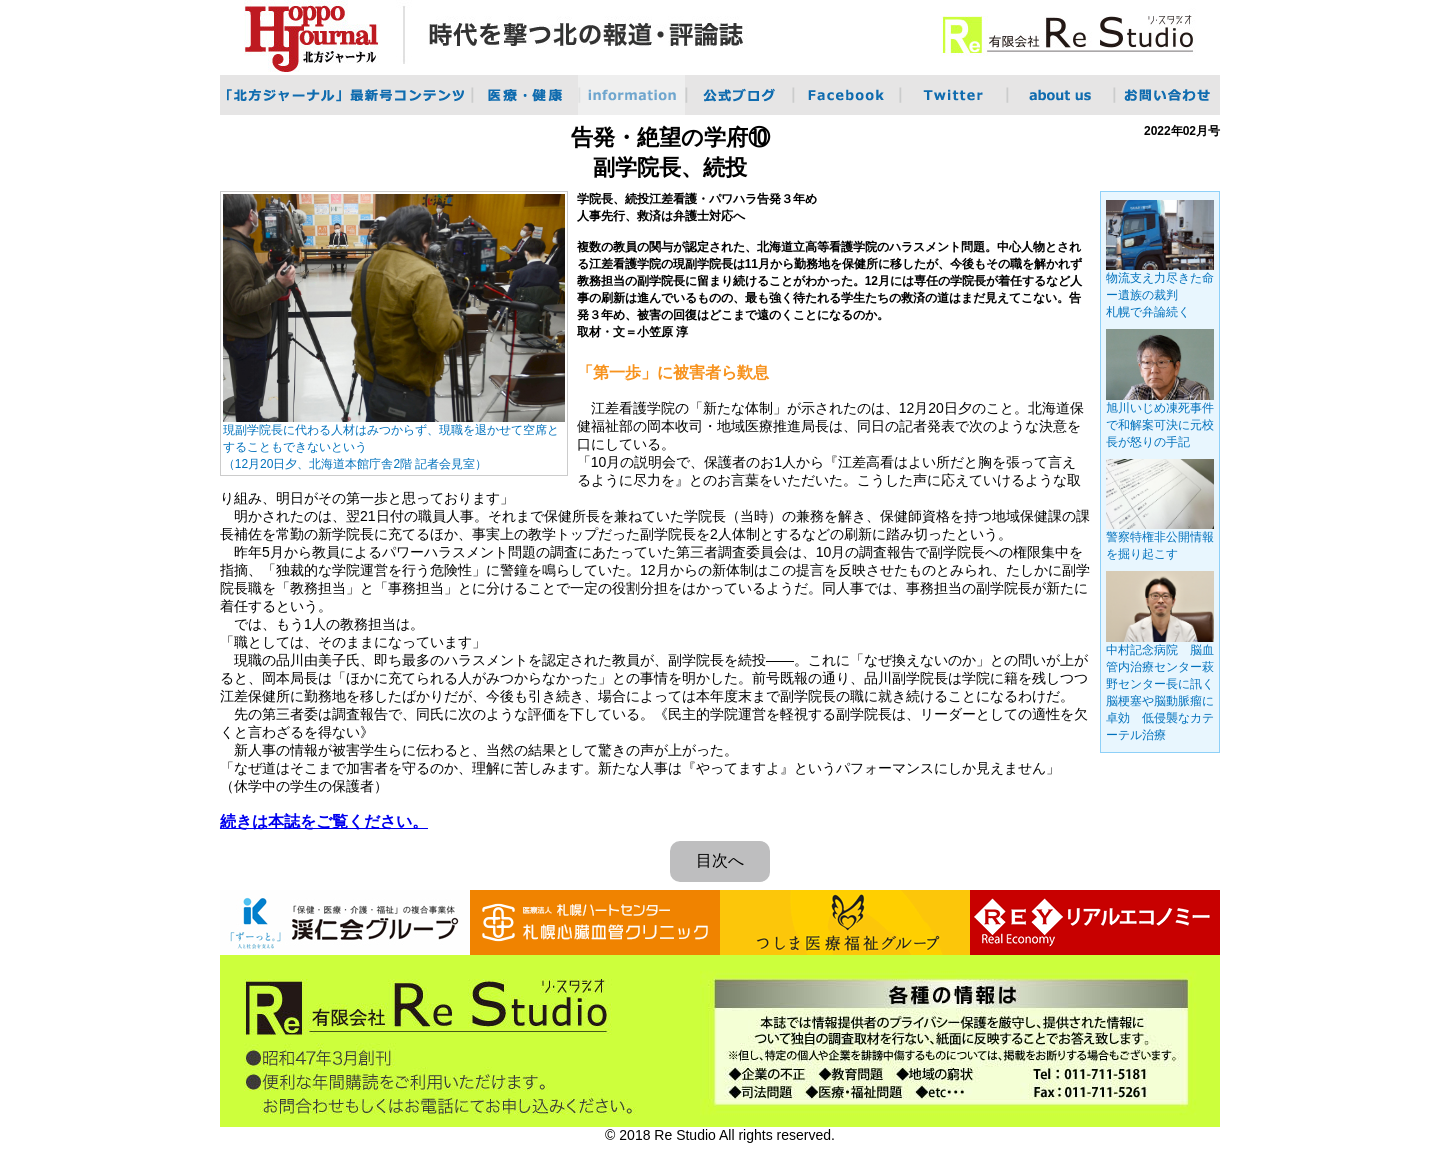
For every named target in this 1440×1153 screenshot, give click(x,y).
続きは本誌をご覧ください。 (324, 821)
